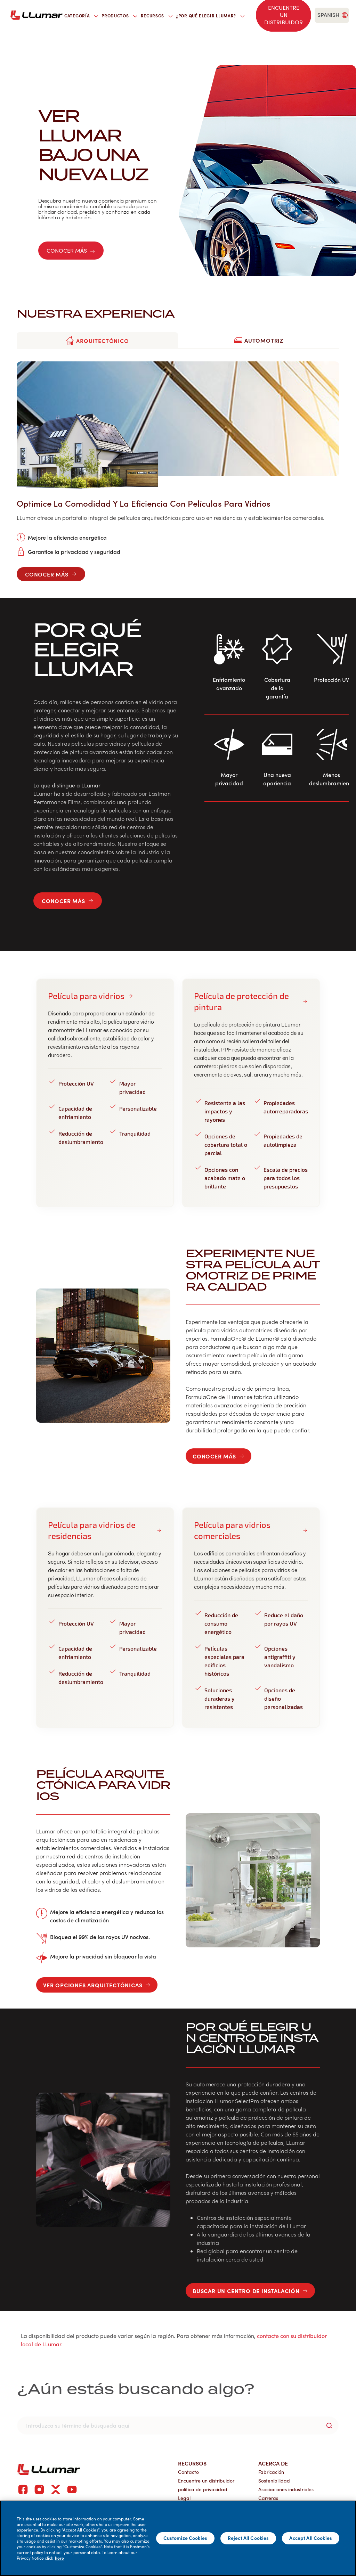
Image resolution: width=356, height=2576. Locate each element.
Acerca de (273, 2463)
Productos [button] (119, 15)
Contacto (188, 2472)
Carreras (268, 2498)
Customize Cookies (185, 2537)
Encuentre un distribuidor (206, 2480)
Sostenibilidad (274, 2480)
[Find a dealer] (283, 15)
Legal (184, 2498)
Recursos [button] (157, 15)
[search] (250, 15)
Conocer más (71, 250)
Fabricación (271, 2472)
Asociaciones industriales (286, 2489)
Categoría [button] (81, 15)
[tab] (97, 340)
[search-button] (329, 2425)
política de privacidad (202, 2489)
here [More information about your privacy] (59, 2558)
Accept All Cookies (310, 2537)
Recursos (192, 2463)
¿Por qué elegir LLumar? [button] (210, 15)
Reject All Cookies (248, 2537)
